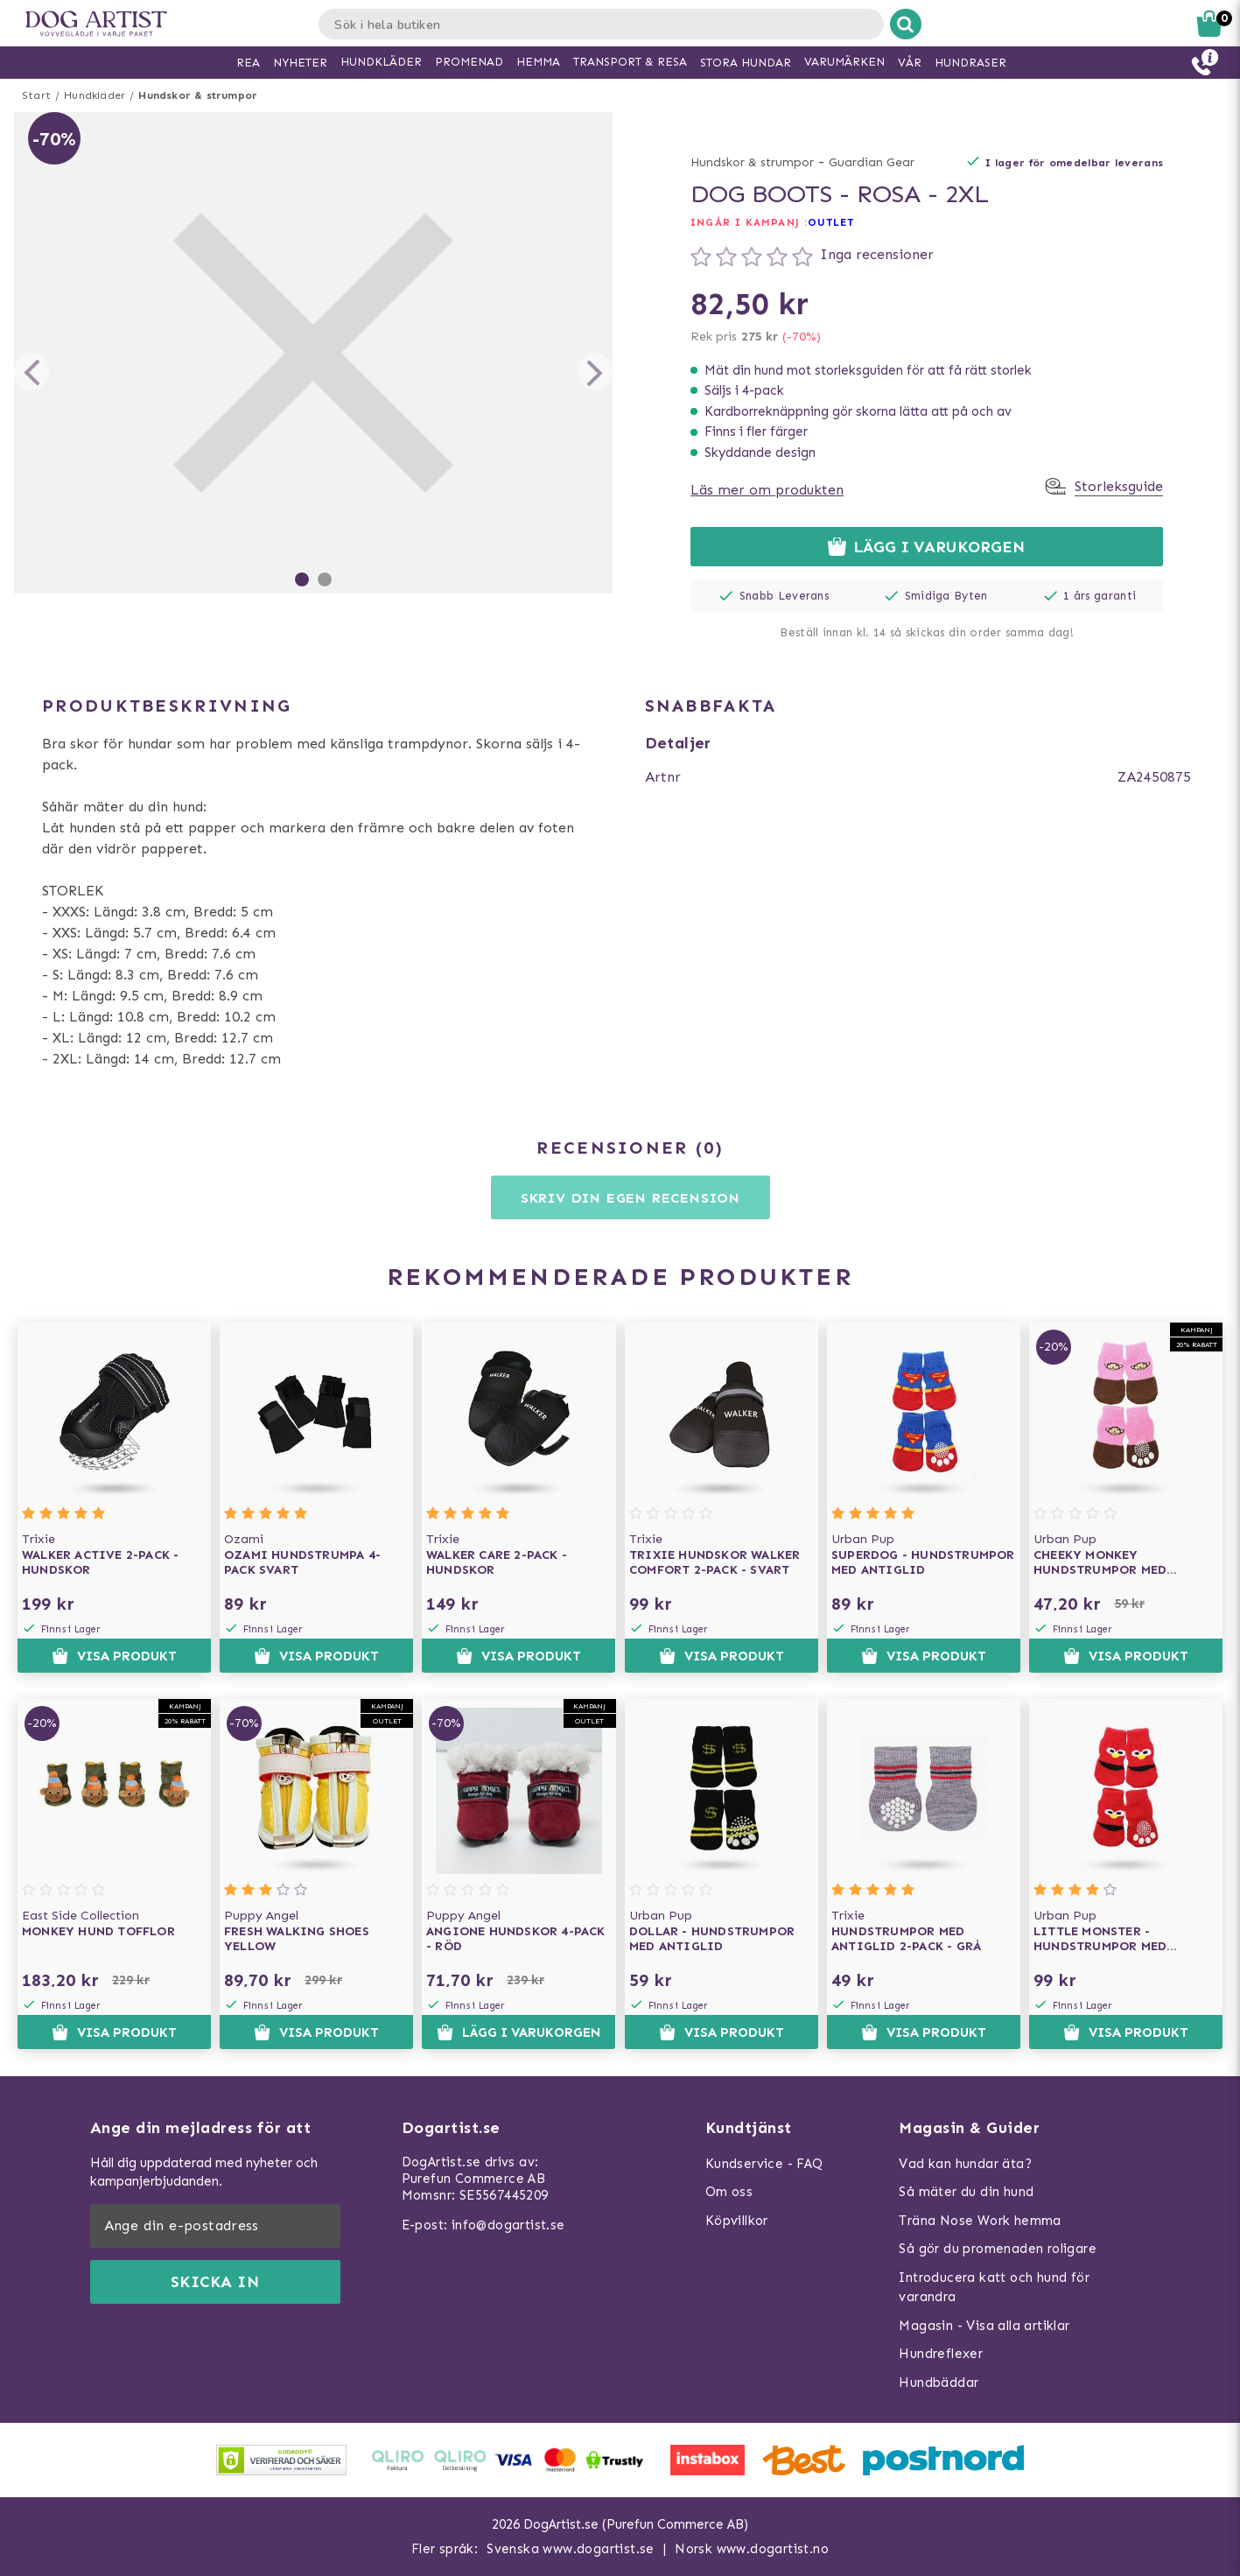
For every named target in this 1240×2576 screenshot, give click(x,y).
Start (36, 95)
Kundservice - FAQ (764, 2164)
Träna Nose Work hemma (980, 2221)
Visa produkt (114, 1656)
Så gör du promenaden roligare (997, 2249)
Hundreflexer (941, 2354)
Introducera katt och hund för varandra (994, 2288)
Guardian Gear (871, 162)
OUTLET (831, 222)
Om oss (729, 2192)
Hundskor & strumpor (197, 95)
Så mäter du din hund (966, 2192)
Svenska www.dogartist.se (571, 2549)
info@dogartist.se (508, 2225)
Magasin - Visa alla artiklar (984, 2326)
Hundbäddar (938, 2382)
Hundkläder (94, 95)
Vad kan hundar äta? (965, 2164)
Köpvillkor (736, 2221)
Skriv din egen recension (630, 1198)
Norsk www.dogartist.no (752, 2549)
